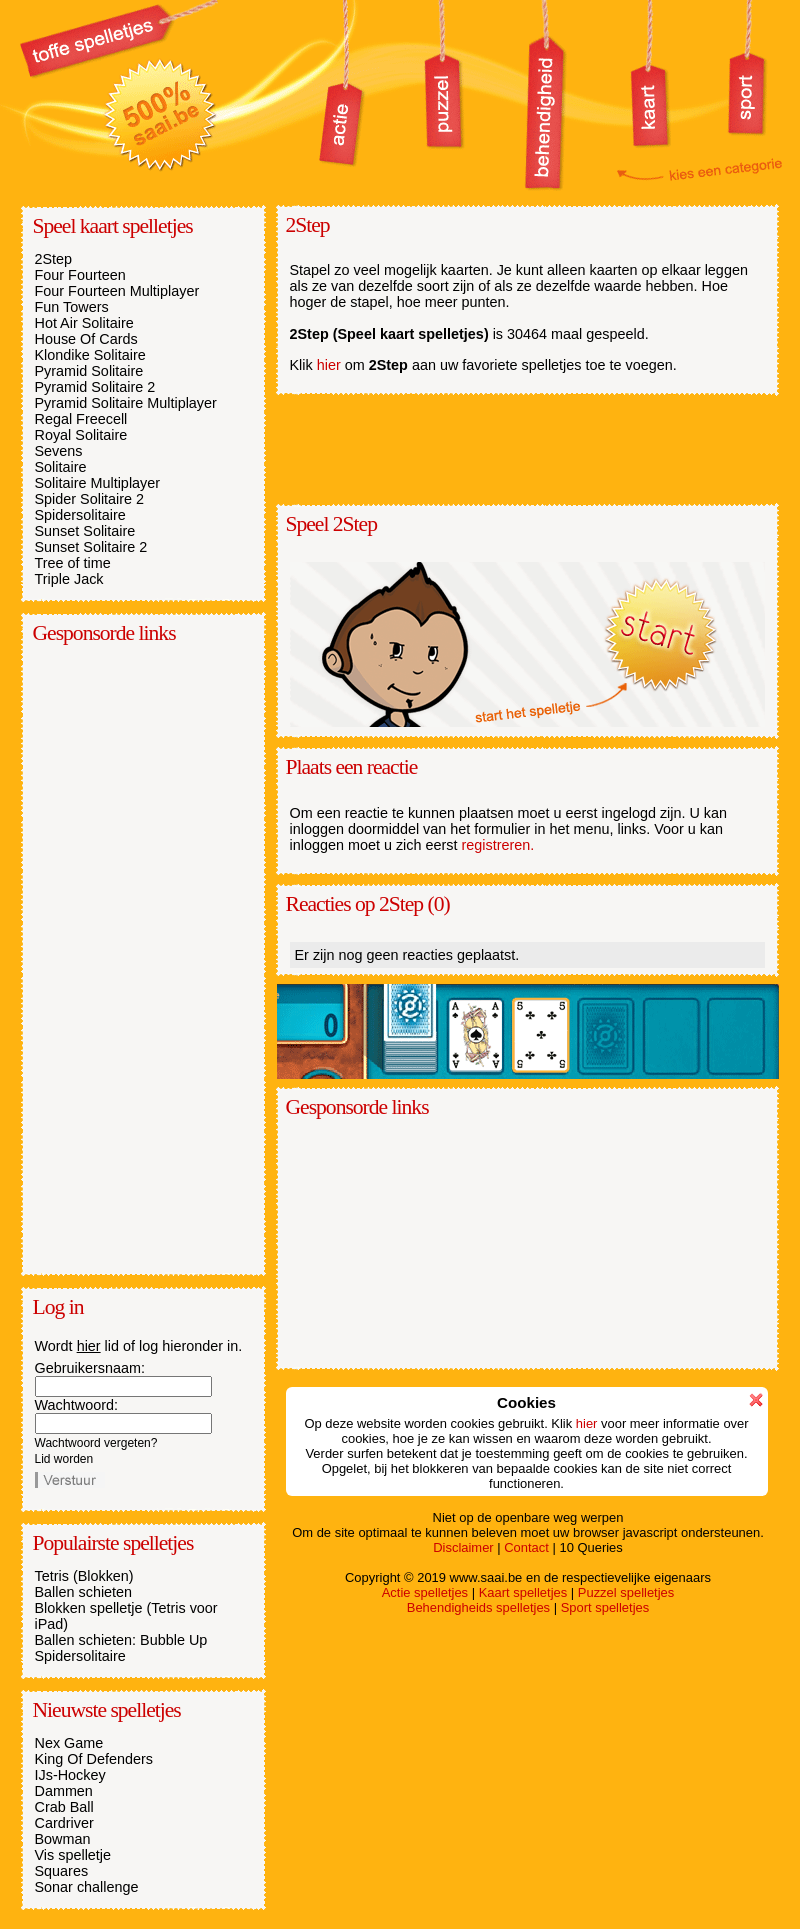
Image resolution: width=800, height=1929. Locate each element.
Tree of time (73, 563)
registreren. (498, 845)
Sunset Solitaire (85, 531)
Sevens (59, 451)
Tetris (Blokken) (84, 1576)
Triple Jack (69, 579)
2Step (54, 259)
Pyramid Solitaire (89, 371)
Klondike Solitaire (90, 355)
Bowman (63, 1839)
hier (89, 1346)
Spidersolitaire (80, 515)
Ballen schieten (84, 1592)
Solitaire (61, 467)
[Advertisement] (115, 958)
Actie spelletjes (425, 1592)
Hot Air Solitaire (84, 323)
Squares (62, 1871)
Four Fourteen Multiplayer (117, 291)
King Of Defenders (94, 1759)
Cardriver (64, 1823)
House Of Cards (86, 339)
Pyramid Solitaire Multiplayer (126, 403)
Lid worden (64, 1459)
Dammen (64, 1791)
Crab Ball (64, 1807)
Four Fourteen (80, 275)
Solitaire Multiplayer (98, 483)
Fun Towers (72, 307)
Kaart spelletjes (523, 1592)
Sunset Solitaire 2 (91, 547)
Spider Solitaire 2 (90, 499)
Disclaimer (463, 1547)
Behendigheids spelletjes (478, 1607)
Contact (526, 1547)
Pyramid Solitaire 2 (95, 387)
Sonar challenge (87, 1887)
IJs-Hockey (70, 1775)
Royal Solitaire (81, 435)
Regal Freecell (81, 419)
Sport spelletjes (605, 1607)
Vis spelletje (73, 1855)
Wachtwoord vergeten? (96, 1443)
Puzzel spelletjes (626, 1592)
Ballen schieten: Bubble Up (121, 1640)
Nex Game (69, 1743)
